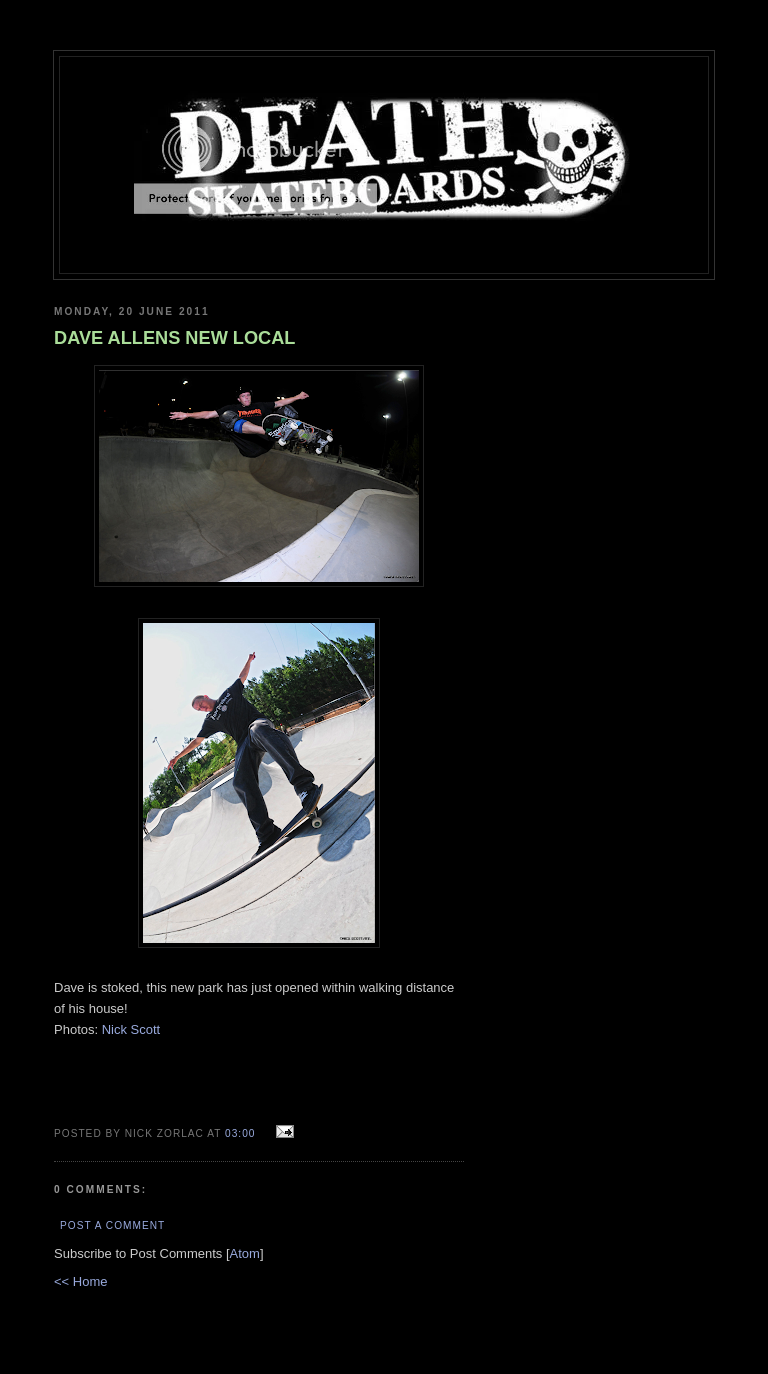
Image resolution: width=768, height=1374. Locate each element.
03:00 (242, 1133)
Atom (245, 1253)
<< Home (80, 1281)
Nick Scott (131, 1029)
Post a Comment (112, 1225)
